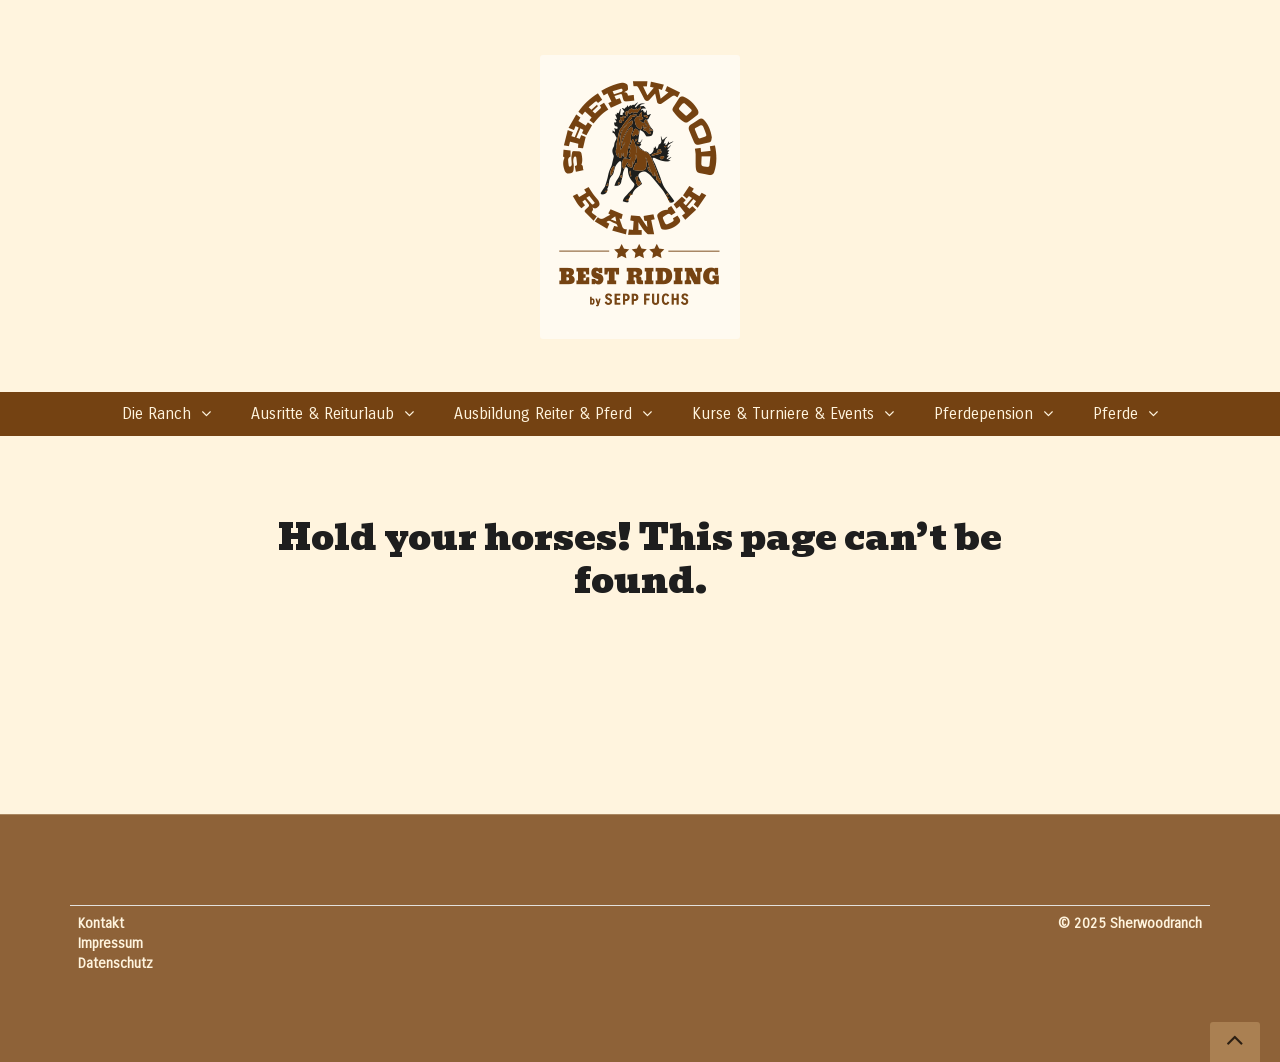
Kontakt (101, 923)
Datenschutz (115, 963)
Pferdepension (983, 413)
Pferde (1115, 413)
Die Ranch (156, 413)
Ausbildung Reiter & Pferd (543, 413)
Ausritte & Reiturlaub (322, 413)
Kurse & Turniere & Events (783, 413)
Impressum (110, 943)
